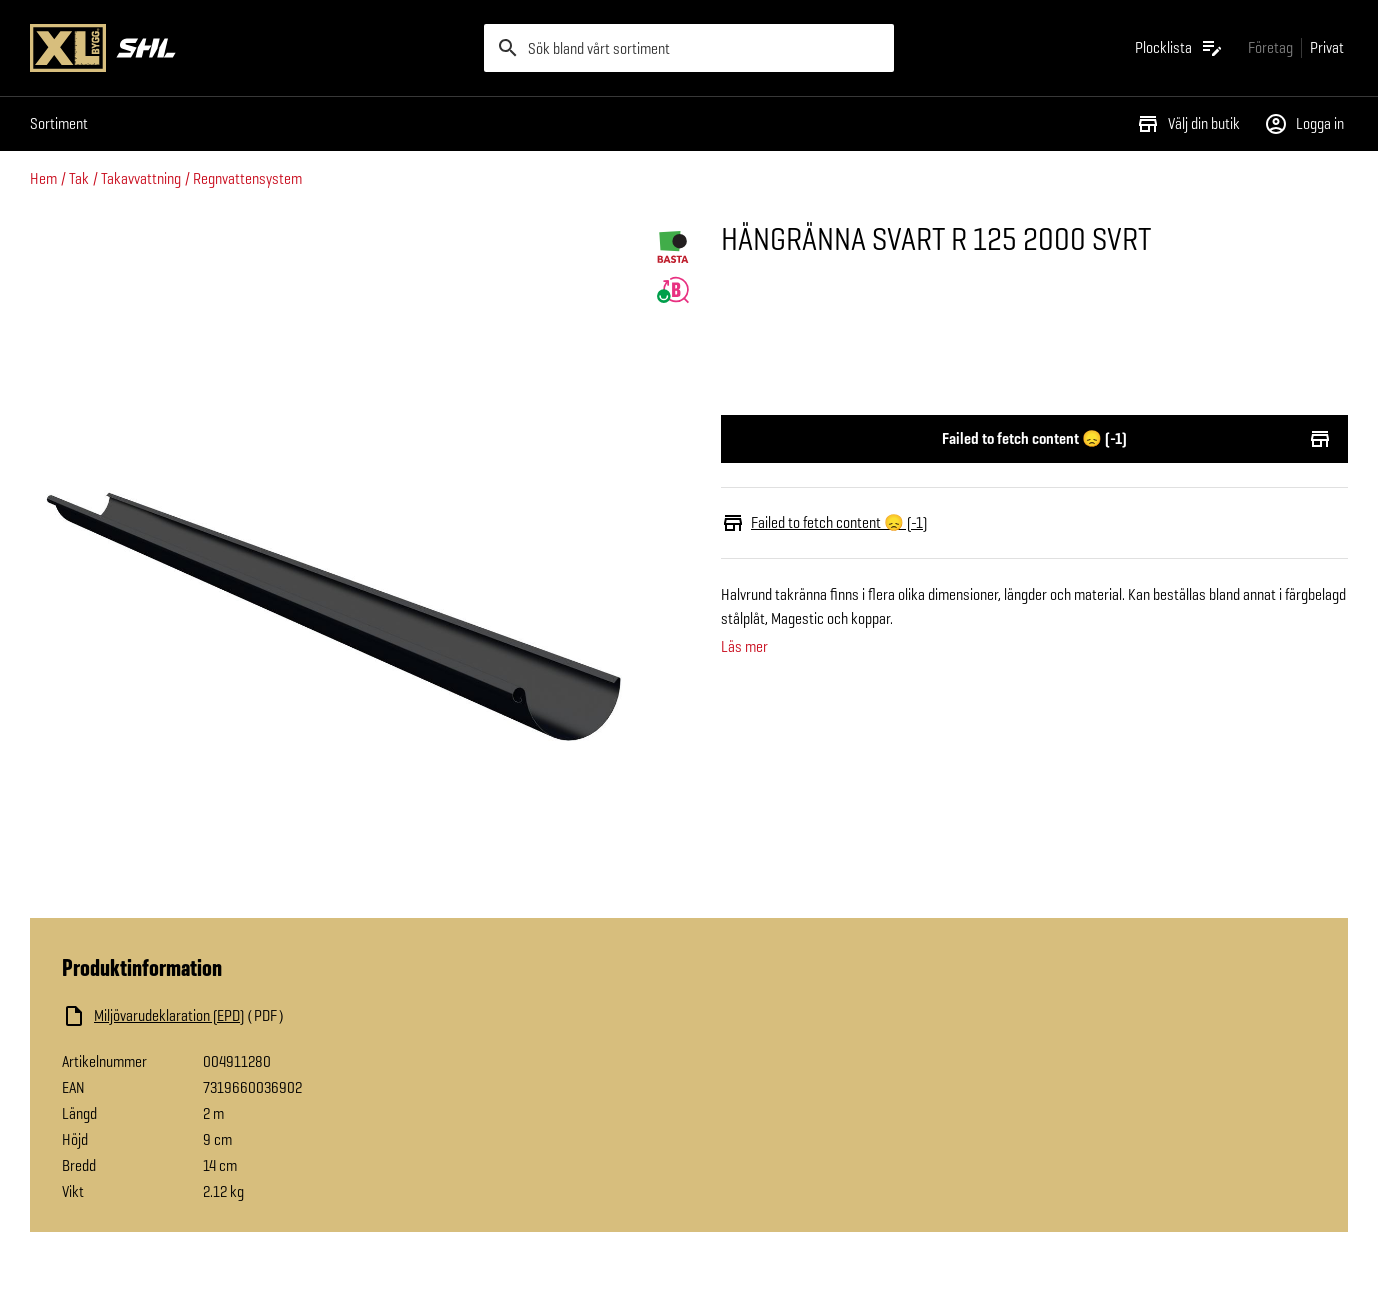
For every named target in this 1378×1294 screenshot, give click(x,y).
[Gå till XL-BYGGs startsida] (249, 48)
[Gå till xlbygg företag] (1270, 47)
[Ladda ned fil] (262, 1016)
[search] (689, 48)
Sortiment (59, 123)
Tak (79, 178)
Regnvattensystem (247, 178)
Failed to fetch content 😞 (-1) (1034, 439)
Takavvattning (141, 178)
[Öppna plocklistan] (1179, 48)
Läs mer (744, 647)
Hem (43, 178)
